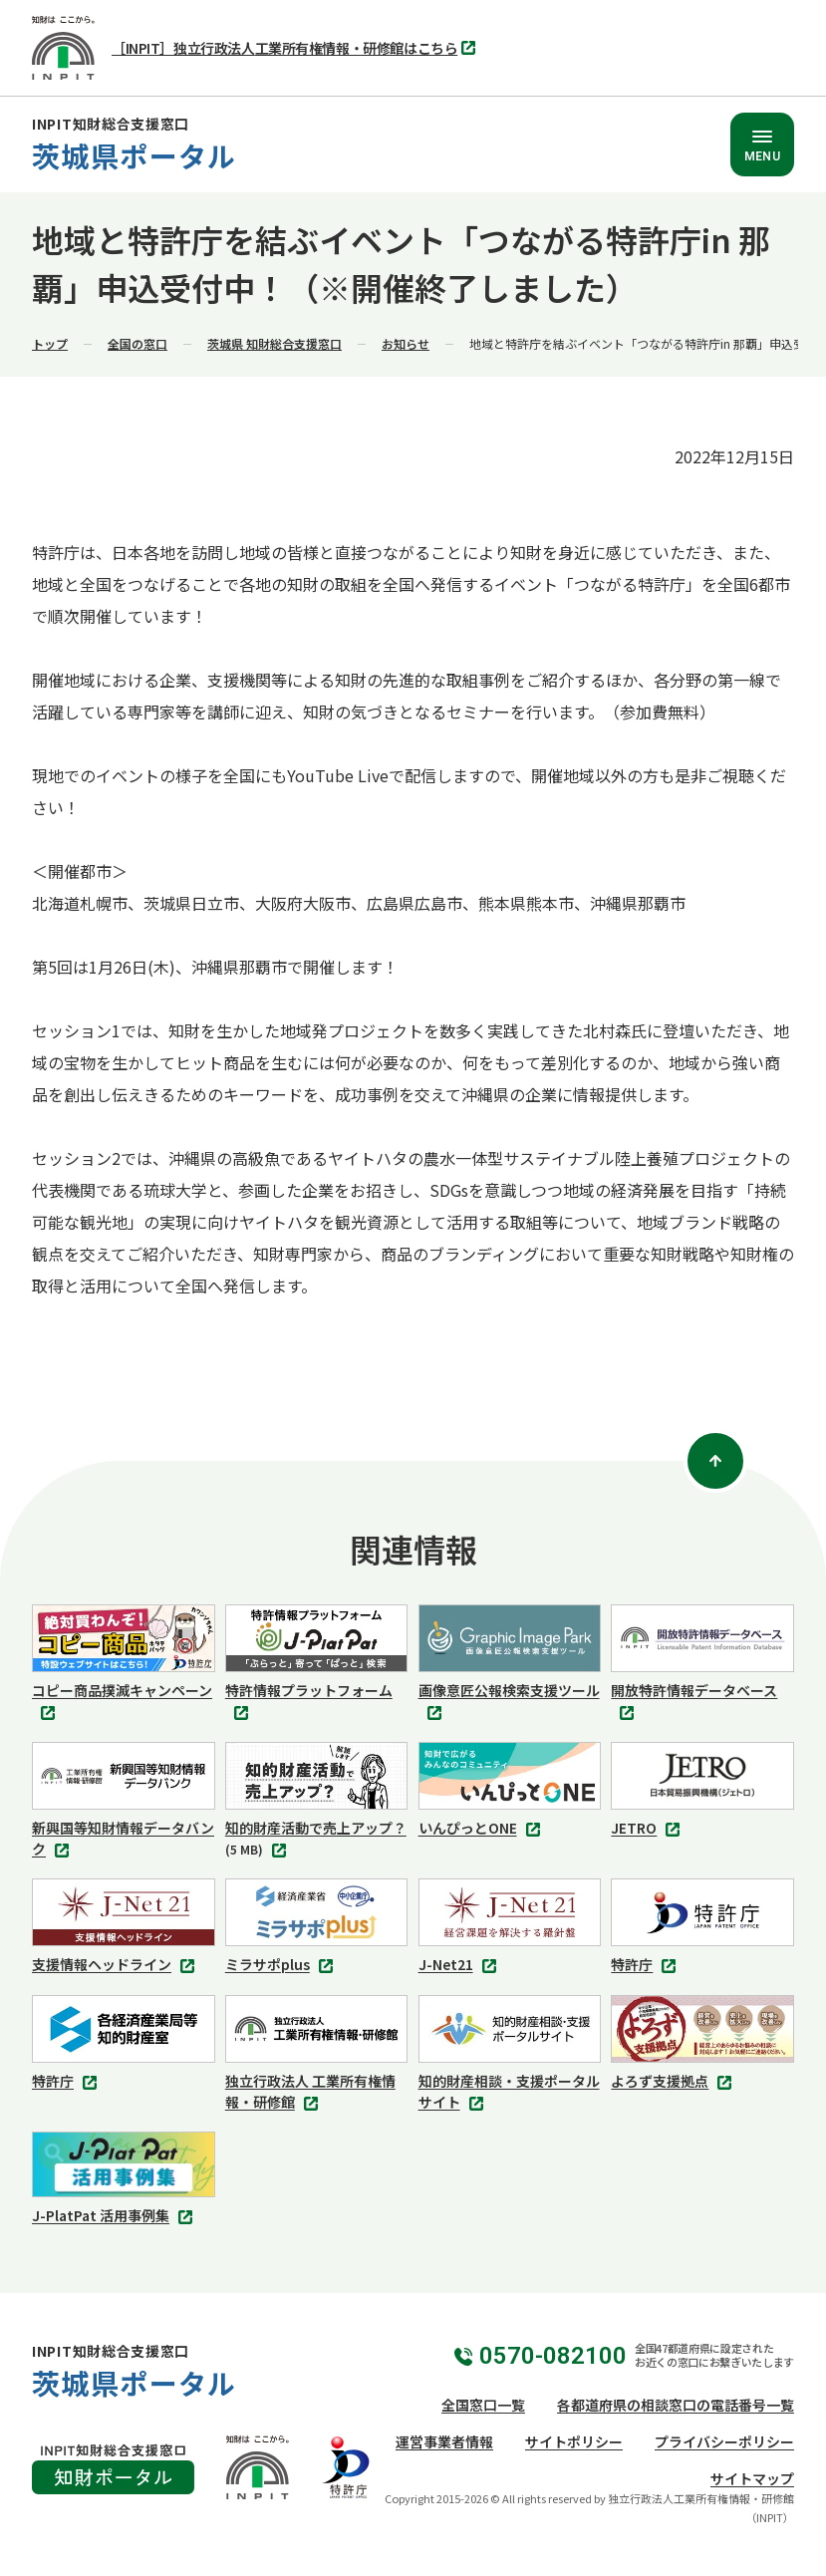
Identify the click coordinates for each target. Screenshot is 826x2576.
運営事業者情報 (444, 2441)
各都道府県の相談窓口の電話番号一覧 (675, 2405)
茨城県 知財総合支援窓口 (274, 343)
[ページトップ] (715, 1461)
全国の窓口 (137, 343)
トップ (50, 343)
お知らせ (405, 343)
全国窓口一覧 (483, 2405)
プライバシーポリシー (724, 2441)
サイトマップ (752, 2478)
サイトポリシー (574, 2441)
